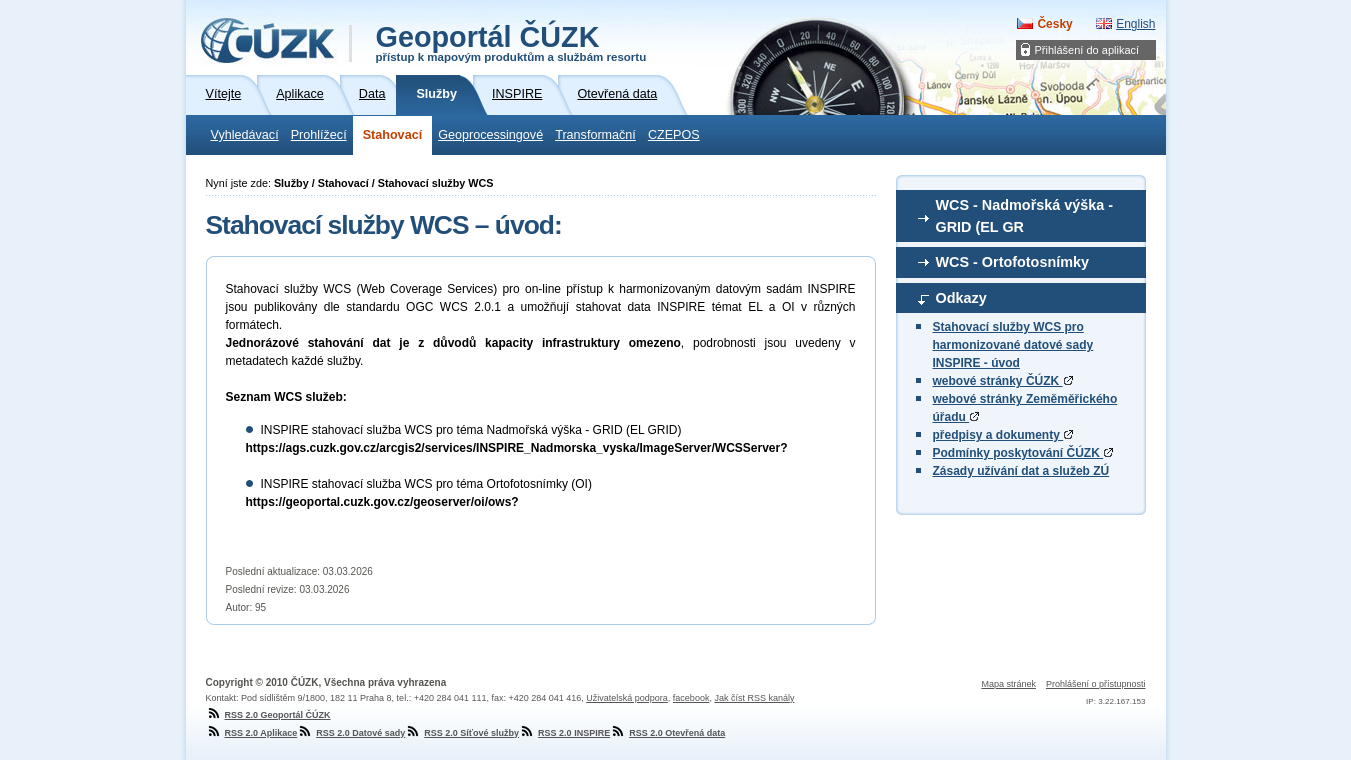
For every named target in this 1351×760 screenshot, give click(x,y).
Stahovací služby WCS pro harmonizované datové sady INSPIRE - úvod (1013, 345)
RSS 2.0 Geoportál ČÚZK (268, 715)
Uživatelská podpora (627, 698)
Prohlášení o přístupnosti (1096, 684)
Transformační (595, 135)
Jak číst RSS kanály (754, 698)
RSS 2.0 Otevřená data (667, 733)
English (1135, 24)
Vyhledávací (245, 135)
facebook (691, 698)
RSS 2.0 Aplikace (252, 733)
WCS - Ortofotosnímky (1013, 262)
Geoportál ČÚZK (511, 42)
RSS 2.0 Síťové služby (462, 733)
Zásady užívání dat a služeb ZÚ (1021, 471)
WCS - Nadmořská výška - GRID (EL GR (1025, 216)
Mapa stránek (1008, 684)
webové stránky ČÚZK (1003, 381)
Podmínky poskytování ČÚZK (1023, 453)
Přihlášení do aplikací (1087, 50)
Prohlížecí (319, 135)
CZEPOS (674, 135)
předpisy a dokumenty (1003, 435)
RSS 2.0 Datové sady (351, 733)
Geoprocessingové (490, 135)
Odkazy (961, 298)
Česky (1054, 24)
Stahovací (393, 135)
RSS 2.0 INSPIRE (564, 733)
